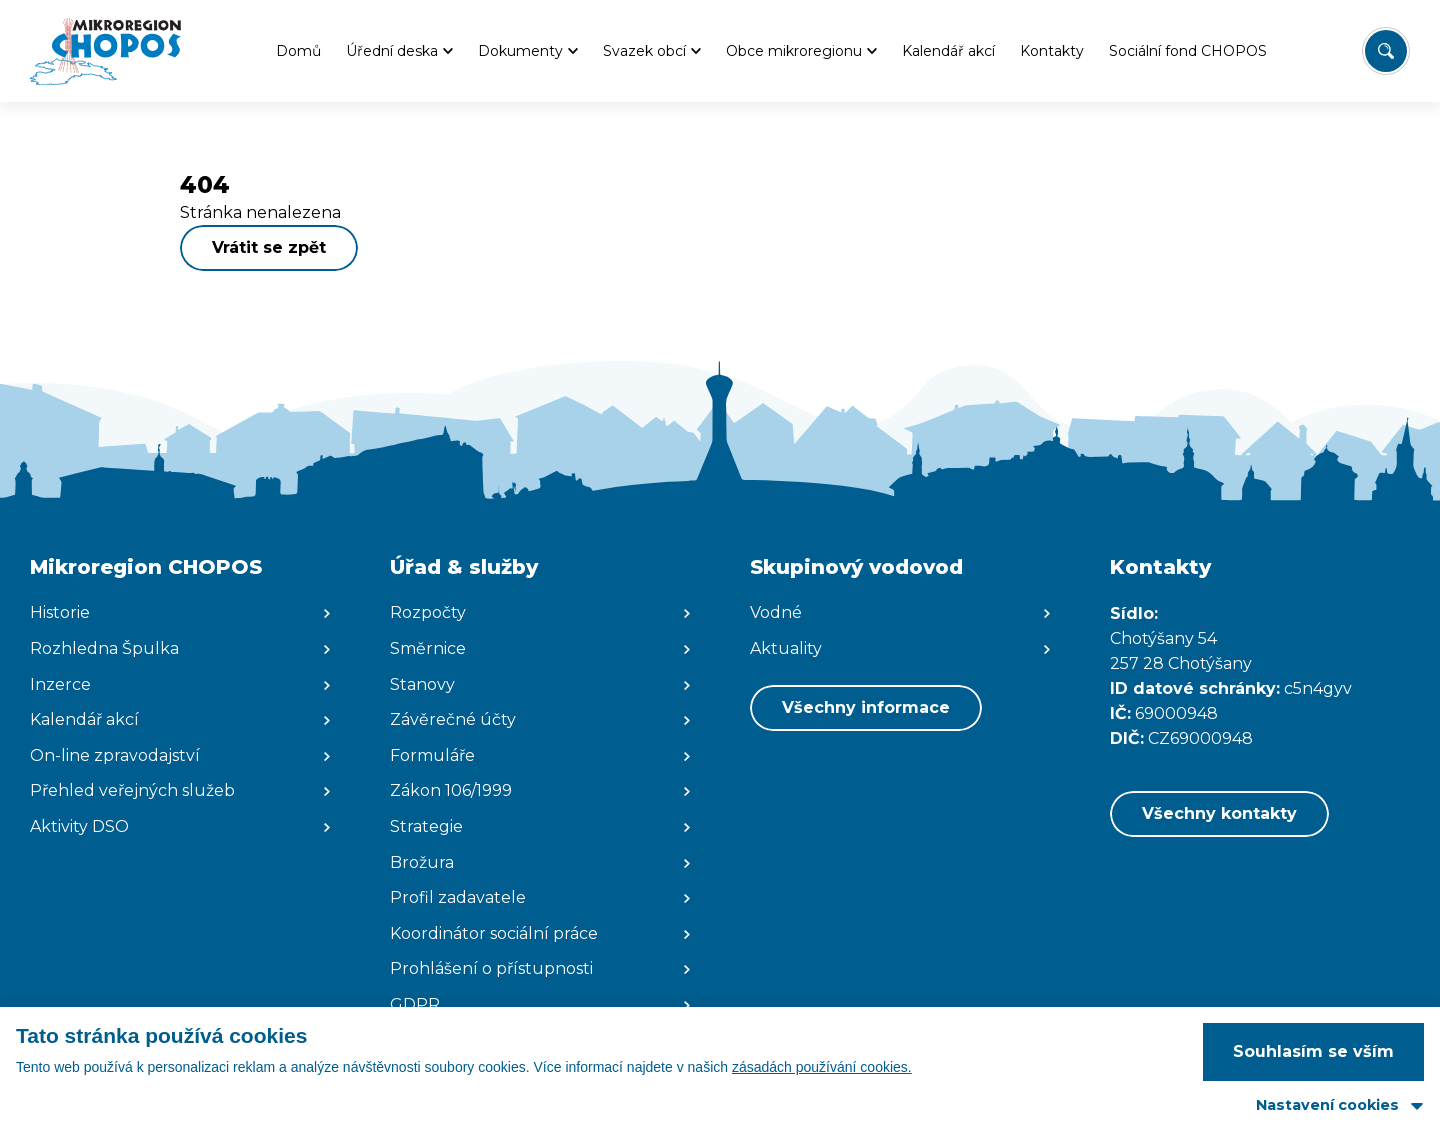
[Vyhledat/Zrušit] (1386, 51)
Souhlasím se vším (1313, 1051)
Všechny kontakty (1219, 813)
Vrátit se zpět (269, 247)
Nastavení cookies (1327, 1105)
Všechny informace (866, 707)
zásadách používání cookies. (822, 1067)
